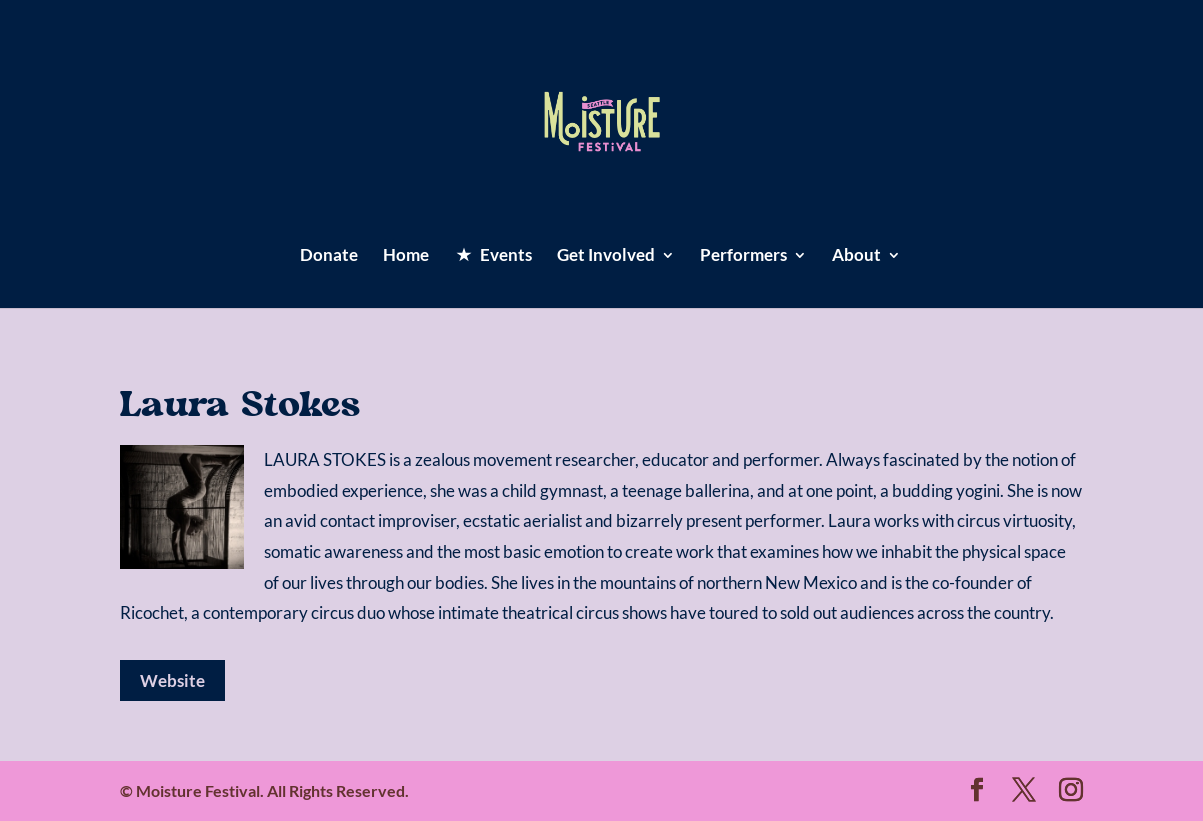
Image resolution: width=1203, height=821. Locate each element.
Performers (743, 256)
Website (172, 680)
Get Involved (606, 256)
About (856, 256)
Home (406, 256)
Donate (329, 256)
